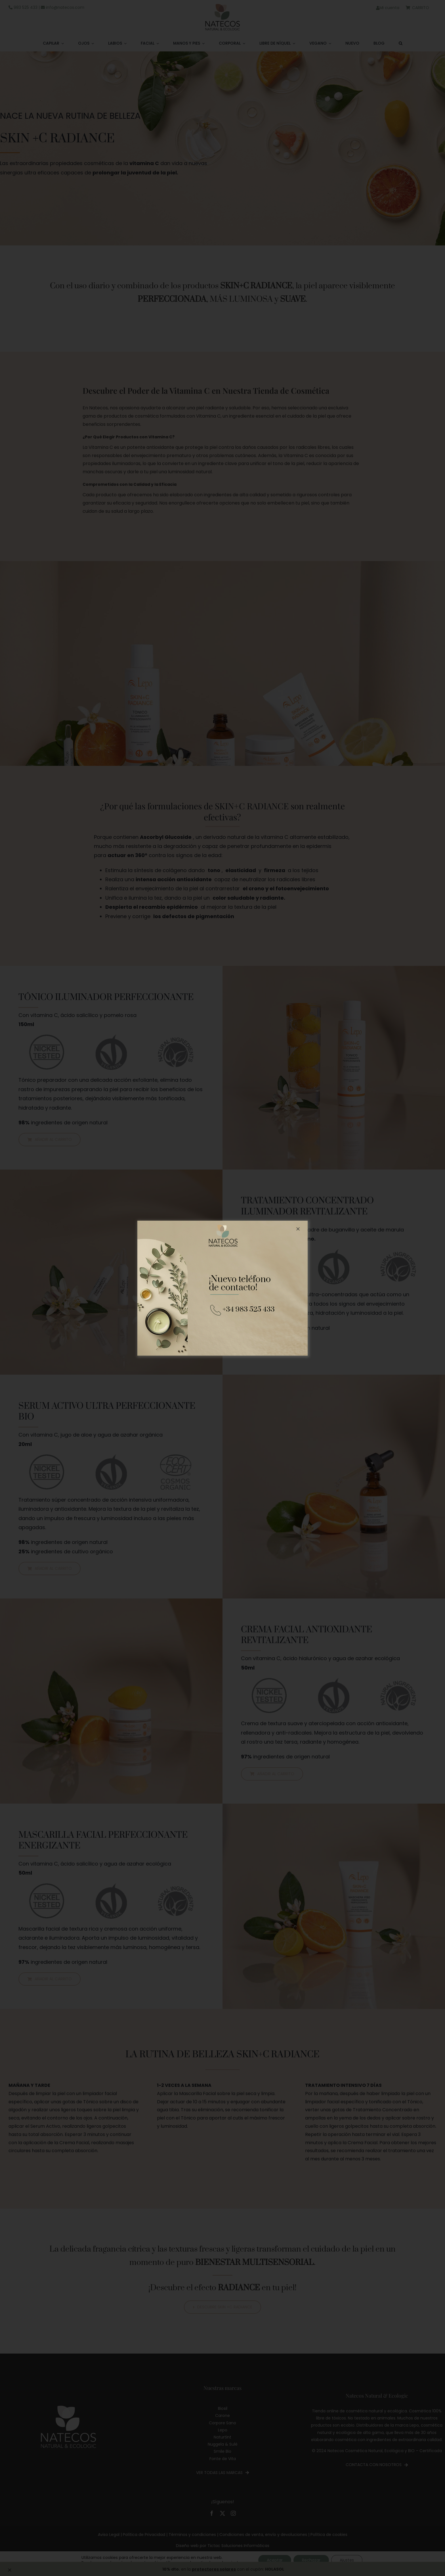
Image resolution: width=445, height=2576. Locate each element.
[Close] (298, 1228)
